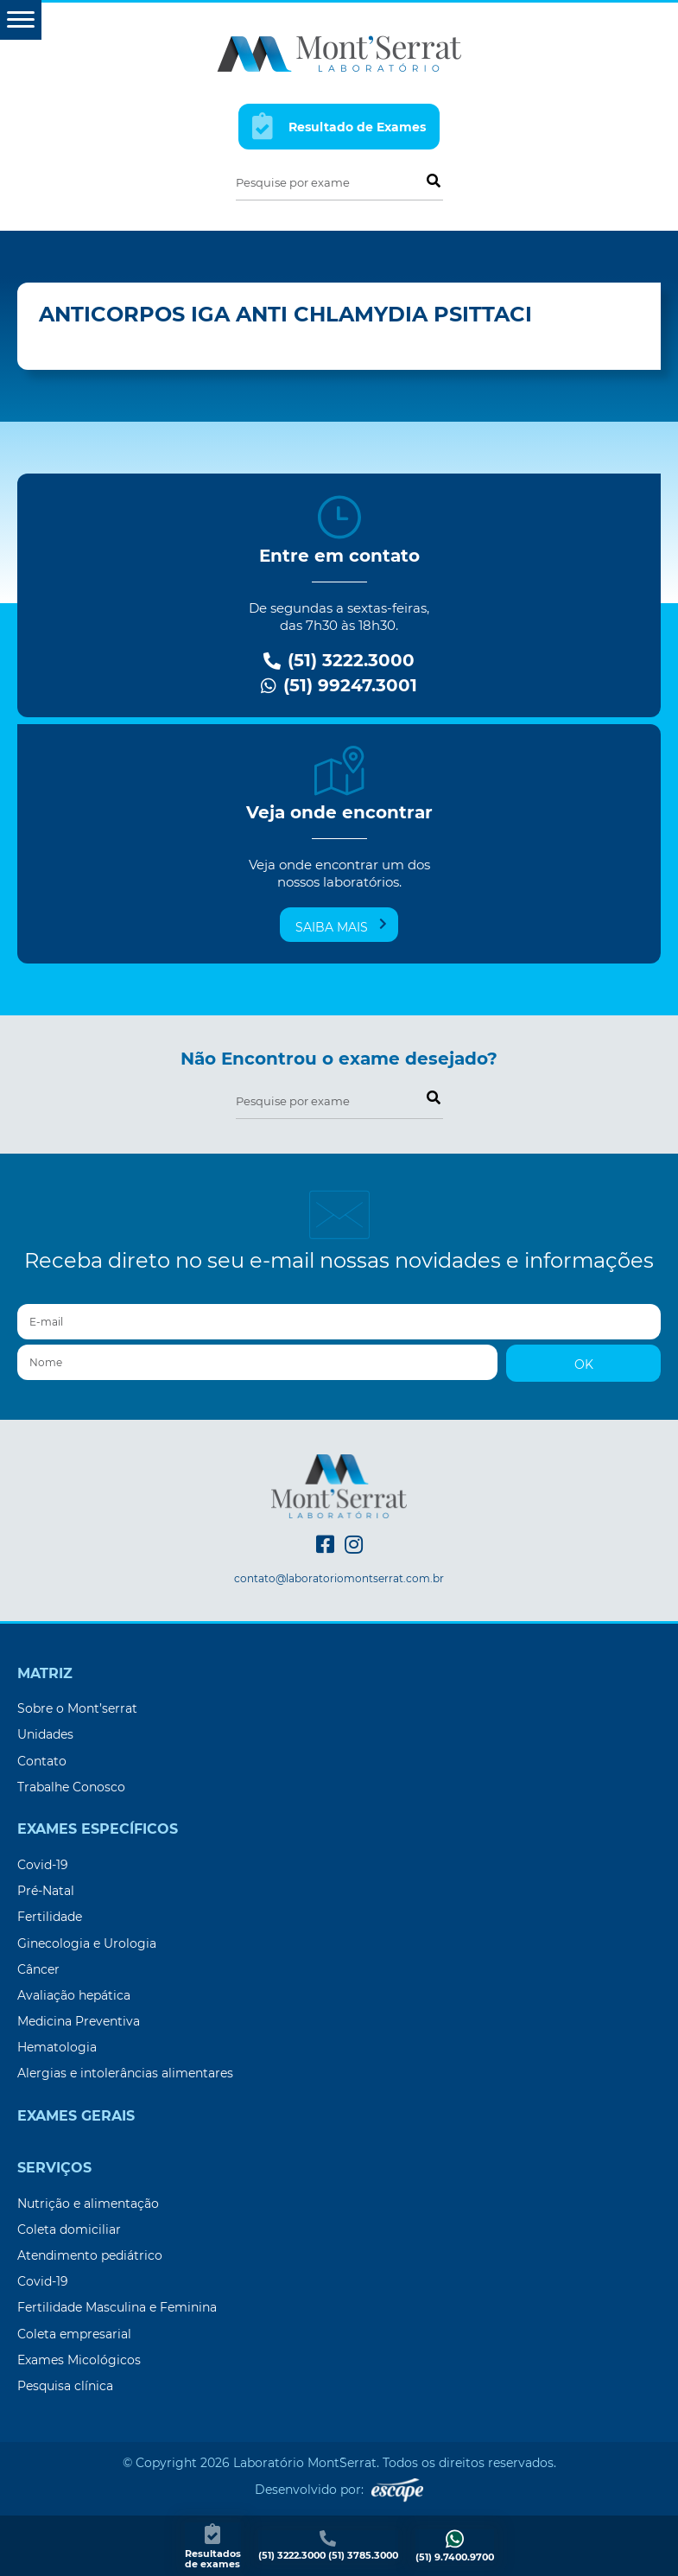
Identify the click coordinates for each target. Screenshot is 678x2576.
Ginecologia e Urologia (86, 1943)
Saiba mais (341, 926)
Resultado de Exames (339, 125)
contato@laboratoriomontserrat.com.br (339, 1579)
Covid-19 (42, 1865)
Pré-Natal (45, 1891)
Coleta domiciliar (69, 2229)
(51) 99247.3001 (339, 686)
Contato (42, 1761)
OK (583, 1364)
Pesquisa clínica (65, 2386)
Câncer (38, 1969)
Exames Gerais (76, 2116)
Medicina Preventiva (78, 2021)
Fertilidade (49, 1916)
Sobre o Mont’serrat (77, 1708)
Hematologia (57, 2047)
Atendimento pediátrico (89, 2255)
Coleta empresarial (74, 2334)
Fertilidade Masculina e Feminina (117, 2307)
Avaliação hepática (73, 1995)
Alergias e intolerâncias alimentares (125, 2073)
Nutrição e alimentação (88, 2203)
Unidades (45, 1734)
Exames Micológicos (79, 2360)
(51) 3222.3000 (339, 661)
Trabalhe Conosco (71, 1787)
